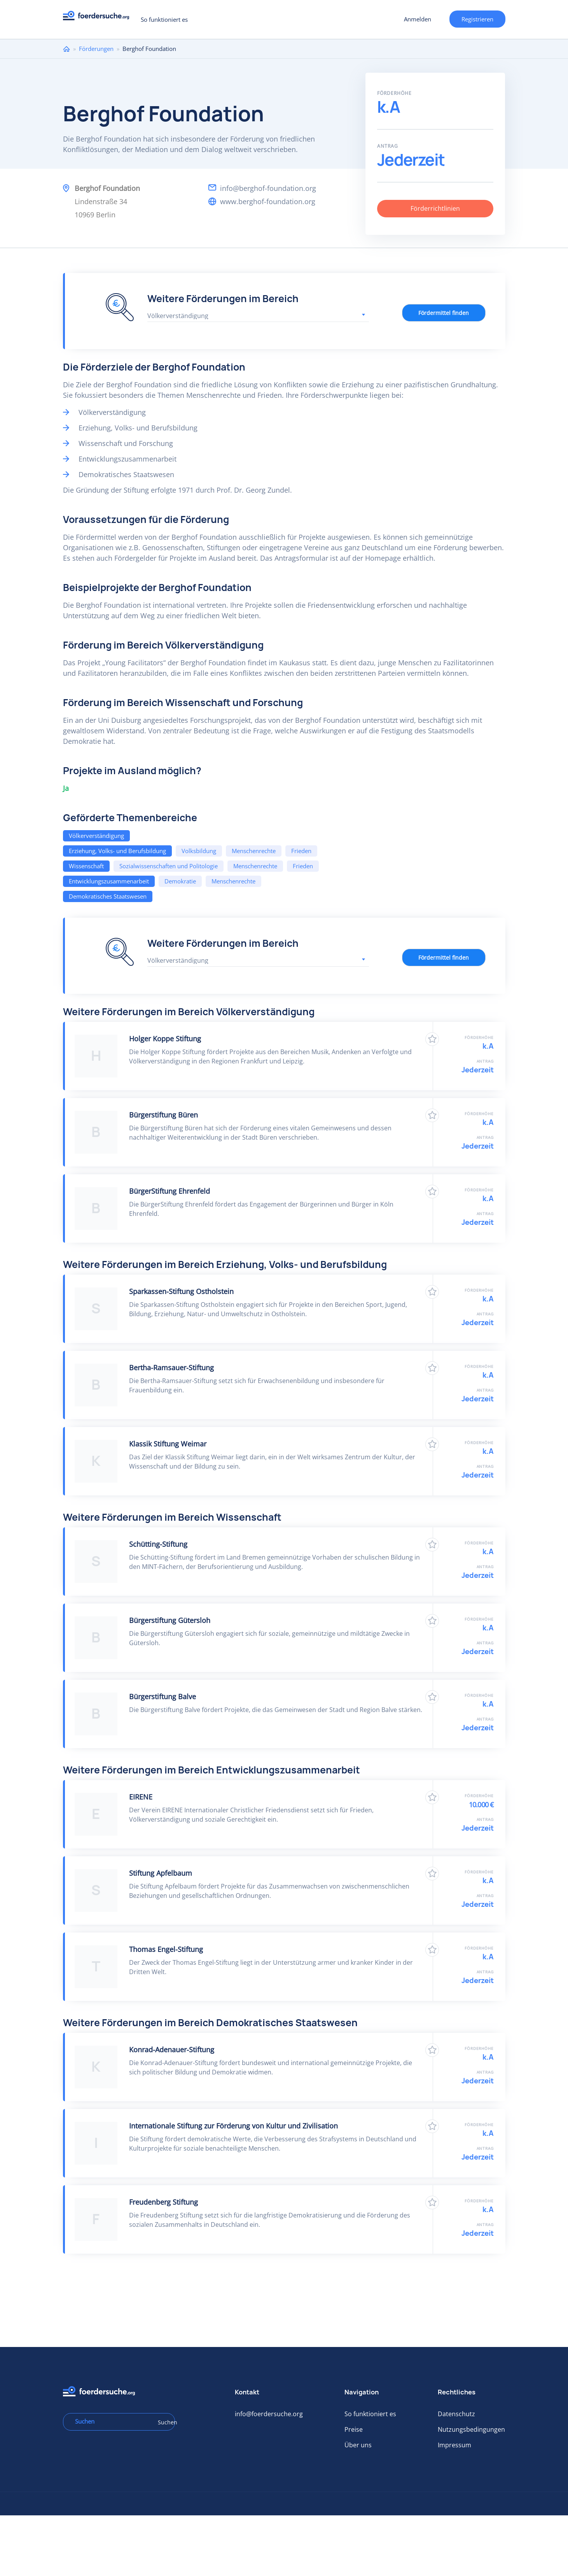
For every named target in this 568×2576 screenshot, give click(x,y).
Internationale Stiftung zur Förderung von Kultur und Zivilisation (233, 2125)
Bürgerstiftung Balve (162, 1696)
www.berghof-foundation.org (267, 201)
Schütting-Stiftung (158, 1544)
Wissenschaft (86, 866)
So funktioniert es (164, 19)
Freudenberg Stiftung (163, 2202)
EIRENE (140, 1796)
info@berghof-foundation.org (268, 188)
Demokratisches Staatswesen (108, 896)
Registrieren (477, 19)
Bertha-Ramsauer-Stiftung (171, 1367)
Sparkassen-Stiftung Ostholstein (181, 1291)
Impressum (454, 2445)
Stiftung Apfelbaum (160, 1873)
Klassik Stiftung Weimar (167, 1443)
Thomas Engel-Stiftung (166, 1949)
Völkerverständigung (96, 835)
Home (66, 49)
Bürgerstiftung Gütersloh (169, 1620)
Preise (353, 2429)
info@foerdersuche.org (269, 2414)
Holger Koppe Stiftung (165, 1038)
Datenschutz (456, 2414)
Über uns (358, 2445)
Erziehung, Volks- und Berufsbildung (117, 851)
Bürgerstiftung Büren (163, 1114)
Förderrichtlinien (435, 208)
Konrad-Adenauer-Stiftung (171, 2049)
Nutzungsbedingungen (471, 2429)
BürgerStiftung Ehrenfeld (169, 1191)
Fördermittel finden (443, 313)
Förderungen (96, 48)
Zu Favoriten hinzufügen (432, 1039)
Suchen (164, 2422)
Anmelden (417, 19)
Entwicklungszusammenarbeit (109, 881)
